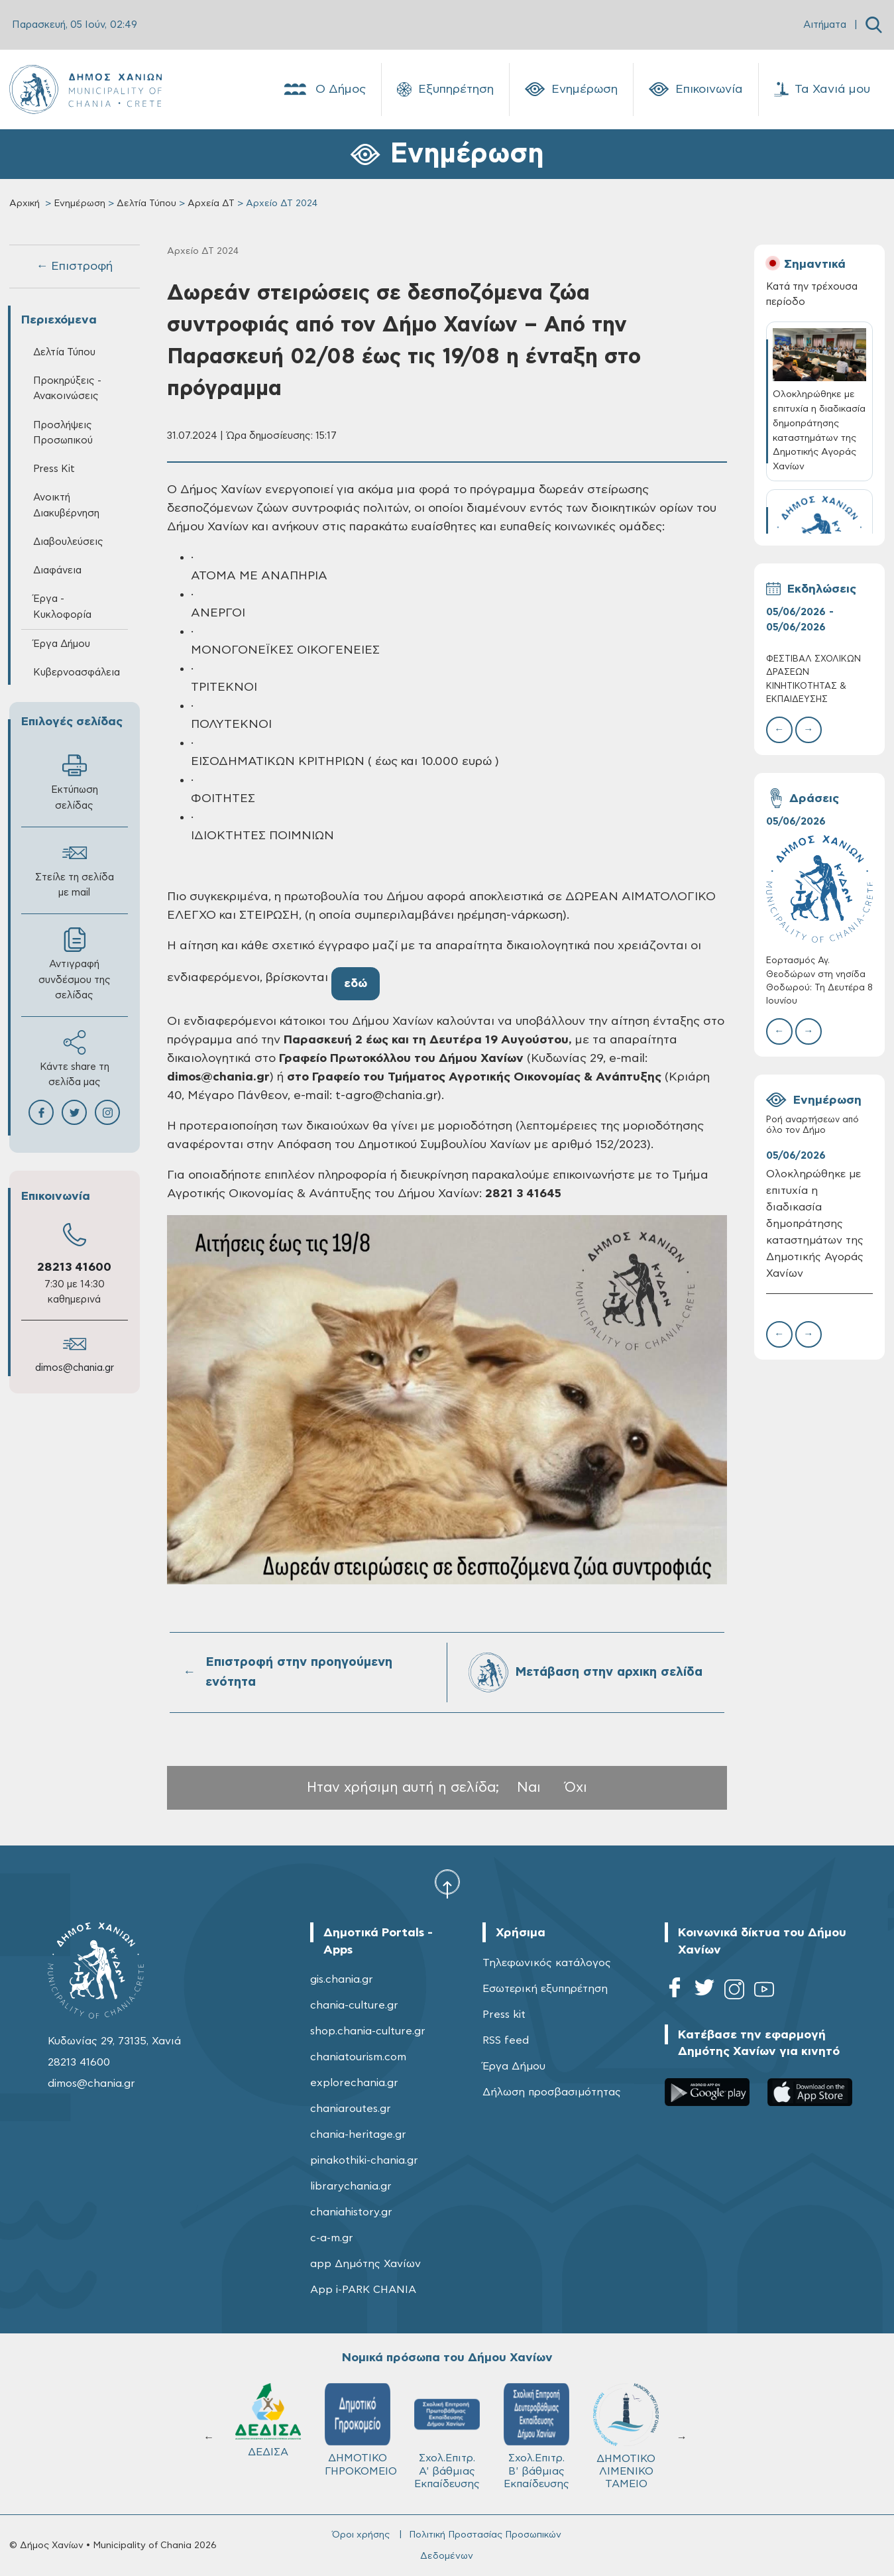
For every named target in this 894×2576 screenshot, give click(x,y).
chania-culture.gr (354, 2005)
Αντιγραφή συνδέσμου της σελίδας (74, 963)
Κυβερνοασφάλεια (76, 672)
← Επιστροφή (74, 266)
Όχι (576, 1787)
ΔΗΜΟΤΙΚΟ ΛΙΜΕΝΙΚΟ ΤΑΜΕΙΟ (626, 2436)
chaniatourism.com (358, 2057)
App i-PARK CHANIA (363, 2289)
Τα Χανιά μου (822, 89)
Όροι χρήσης (361, 2535)
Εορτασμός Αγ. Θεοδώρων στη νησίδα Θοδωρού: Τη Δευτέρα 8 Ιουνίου (819, 981)
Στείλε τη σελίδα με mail (74, 869)
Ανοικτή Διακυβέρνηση (66, 505)
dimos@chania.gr (74, 1368)
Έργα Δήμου (61, 644)
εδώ (355, 984)
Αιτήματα (824, 25)
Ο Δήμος (324, 89)
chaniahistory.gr (351, 2212)
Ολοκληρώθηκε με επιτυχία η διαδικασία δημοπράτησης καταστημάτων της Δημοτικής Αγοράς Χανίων (815, 1223)
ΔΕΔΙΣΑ (268, 2420)
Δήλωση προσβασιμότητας (551, 2092)
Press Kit (54, 469)
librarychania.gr (351, 2186)
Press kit (504, 2014)
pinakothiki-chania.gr (364, 2160)
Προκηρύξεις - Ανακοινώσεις (67, 388)
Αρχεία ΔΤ (211, 203)
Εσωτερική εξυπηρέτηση (545, 1988)
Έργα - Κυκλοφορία (62, 606)
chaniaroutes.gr (350, 2108)
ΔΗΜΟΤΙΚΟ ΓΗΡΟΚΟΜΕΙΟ (361, 2429)
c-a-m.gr (331, 2238)
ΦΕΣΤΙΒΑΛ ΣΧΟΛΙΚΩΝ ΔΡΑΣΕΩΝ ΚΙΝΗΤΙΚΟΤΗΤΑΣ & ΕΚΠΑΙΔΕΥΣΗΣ (813, 679)
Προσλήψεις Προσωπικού (63, 432)
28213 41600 (74, 1267)
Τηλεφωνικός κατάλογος (546, 1963)
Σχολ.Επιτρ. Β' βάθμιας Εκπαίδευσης (536, 2435)
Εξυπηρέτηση (445, 89)
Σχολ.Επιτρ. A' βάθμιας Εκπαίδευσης (447, 2435)
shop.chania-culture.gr (367, 2031)
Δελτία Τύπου (146, 203)
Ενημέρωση (571, 89)
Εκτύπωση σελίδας (74, 781)
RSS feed (505, 2040)
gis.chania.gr (341, 1979)
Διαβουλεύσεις (68, 542)
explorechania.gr (354, 2083)
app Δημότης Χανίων (365, 2263)
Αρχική (24, 203)
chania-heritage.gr (358, 2134)
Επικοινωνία (696, 89)
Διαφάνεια (57, 570)
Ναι (529, 1787)
